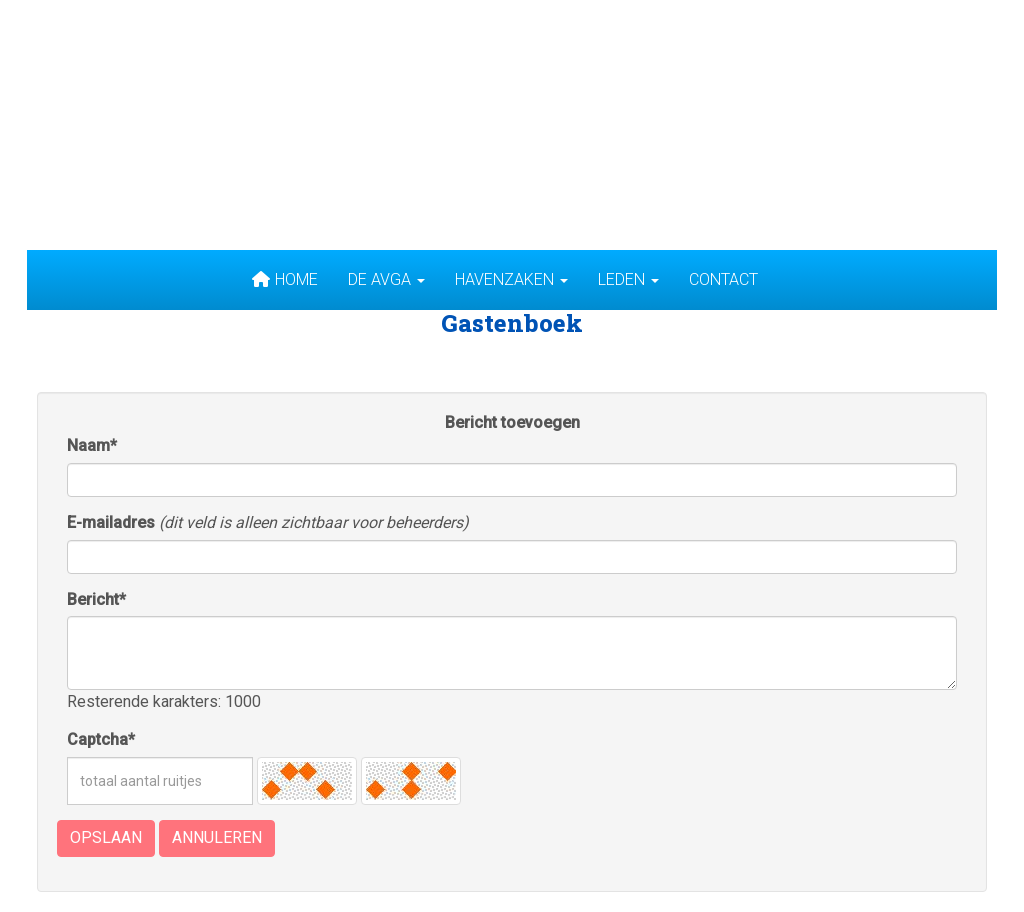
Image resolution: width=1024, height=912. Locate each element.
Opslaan (106, 837)
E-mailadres (111, 522)
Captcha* (101, 739)
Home (284, 279)
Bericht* (96, 599)
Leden (628, 279)
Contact (723, 279)
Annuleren (217, 837)
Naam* (92, 445)
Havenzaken (511, 279)
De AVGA (386, 279)
